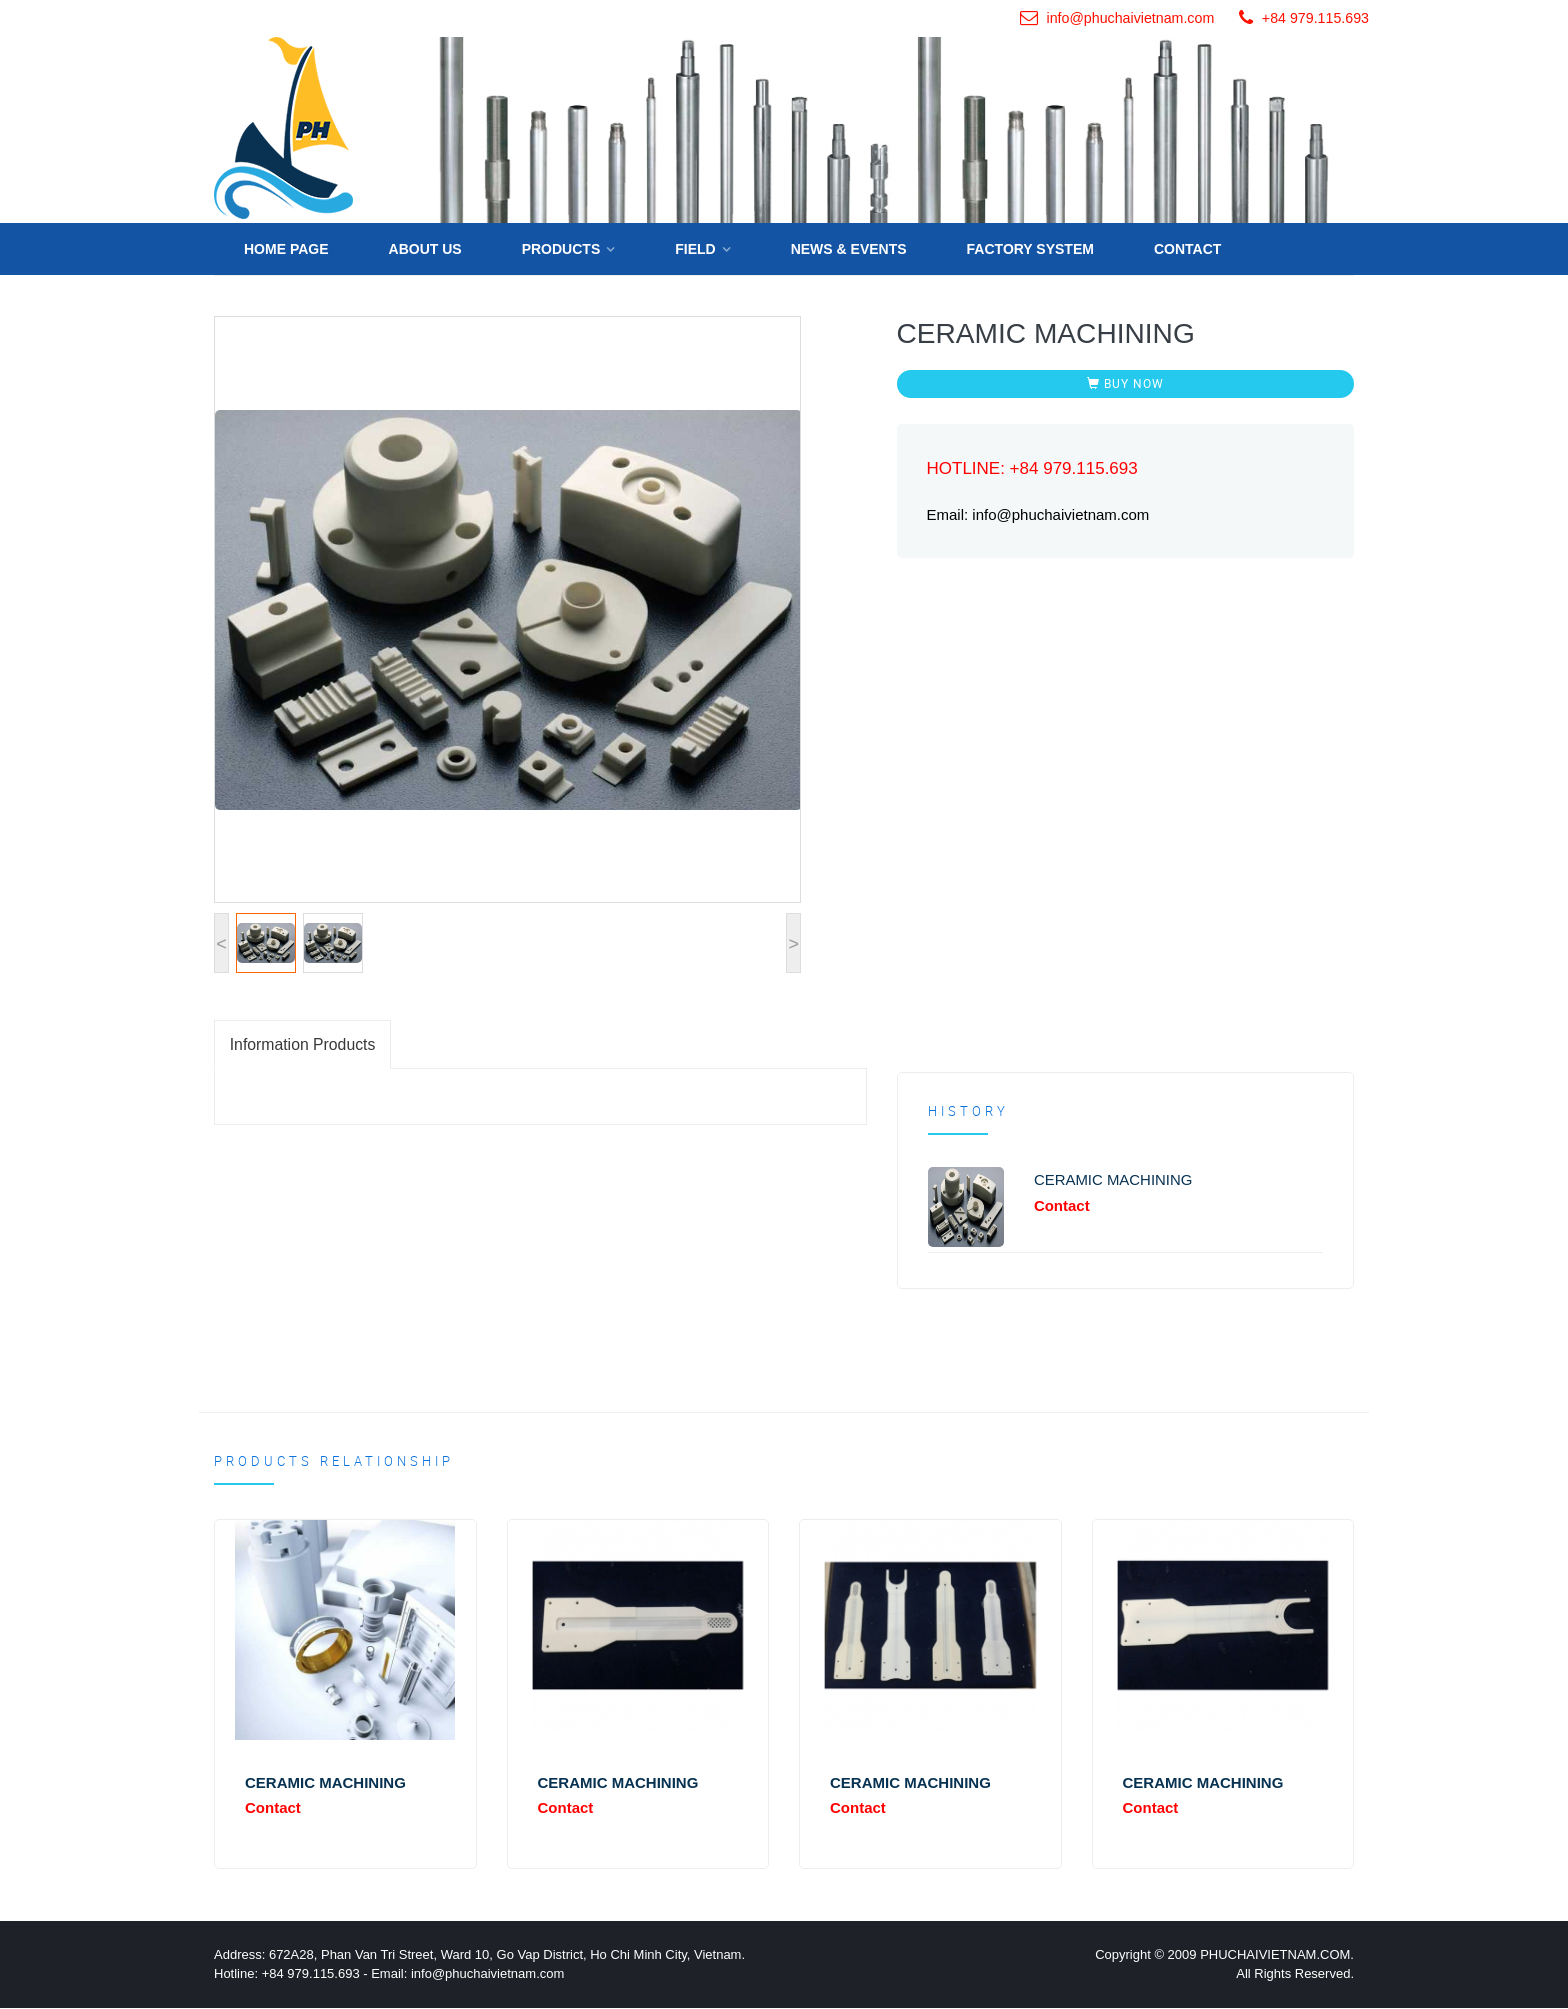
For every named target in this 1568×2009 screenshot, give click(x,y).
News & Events (849, 248)
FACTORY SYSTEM (1030, 248)
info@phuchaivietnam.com (1129, 18)
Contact (1187, 248)
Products (561, 248)
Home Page (286, 248)
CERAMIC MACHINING (1113, 1178)
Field (695, 248)
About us (425, 248)
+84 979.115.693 (1315, 18)
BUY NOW (1125, 382)
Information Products (304, 1043)
